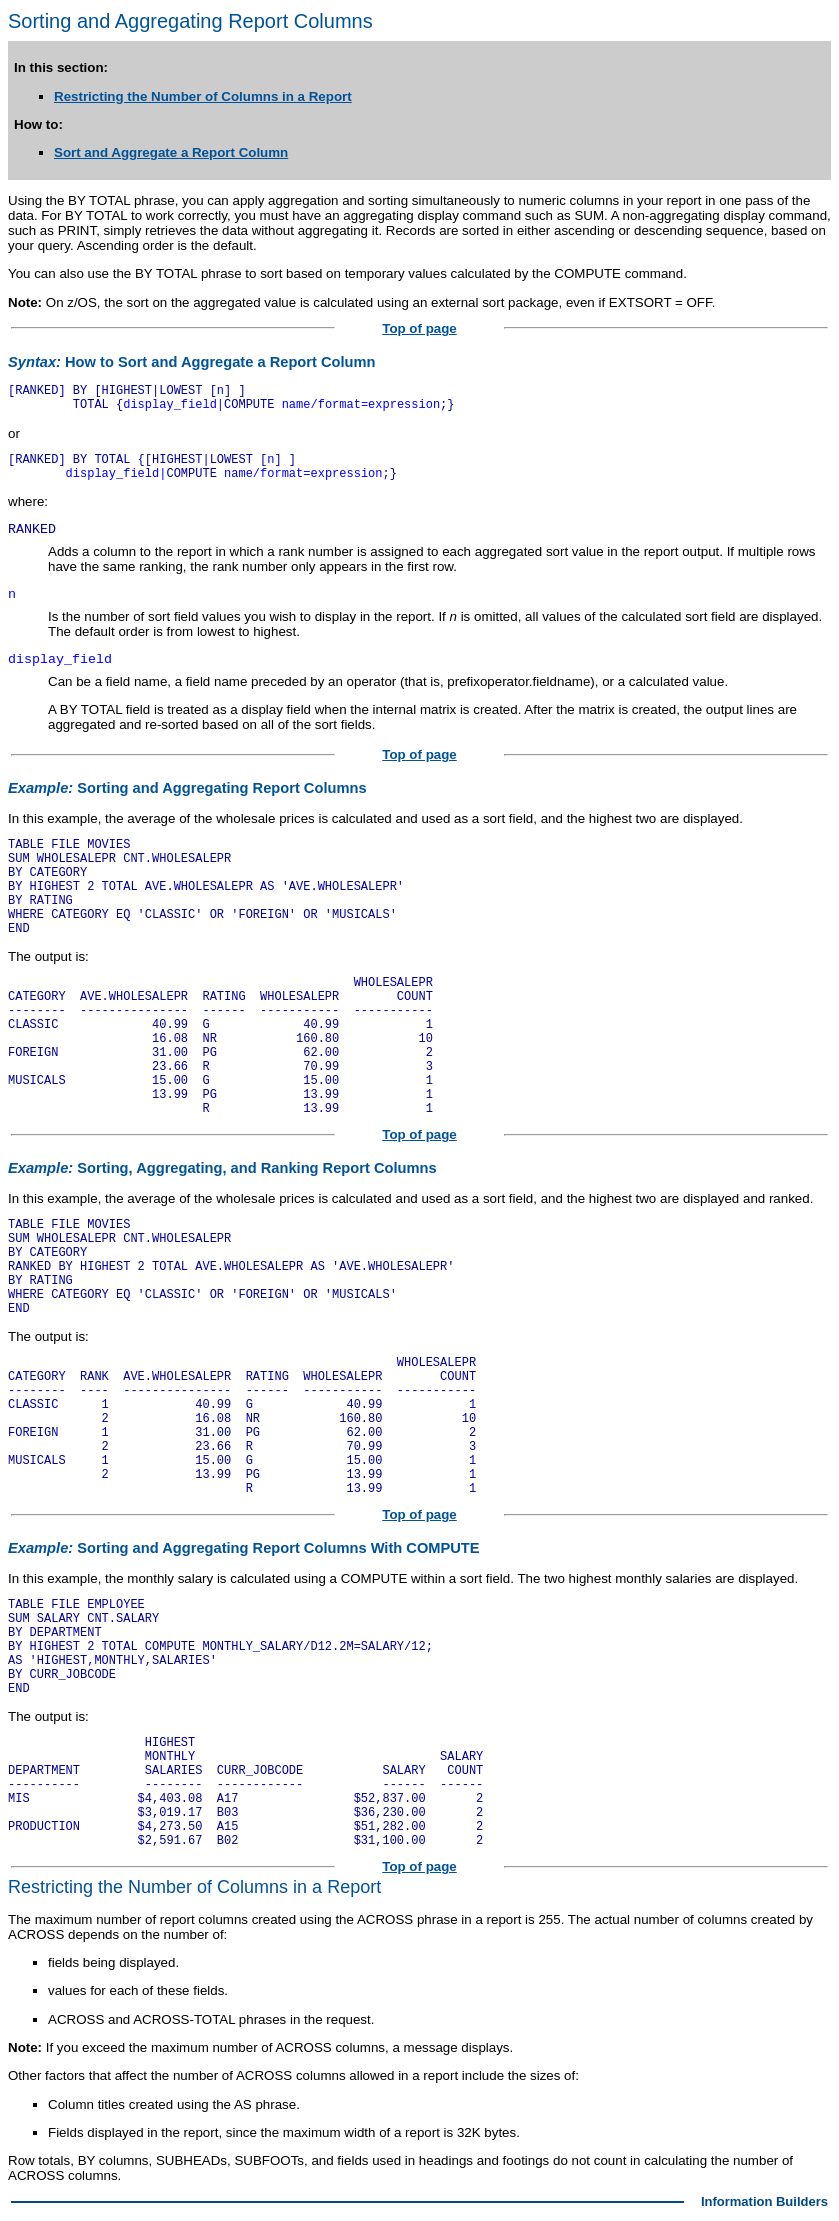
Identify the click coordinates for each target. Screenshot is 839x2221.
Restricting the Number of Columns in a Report (203, 96)
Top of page (419, 328)
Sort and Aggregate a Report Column (171, 152)
